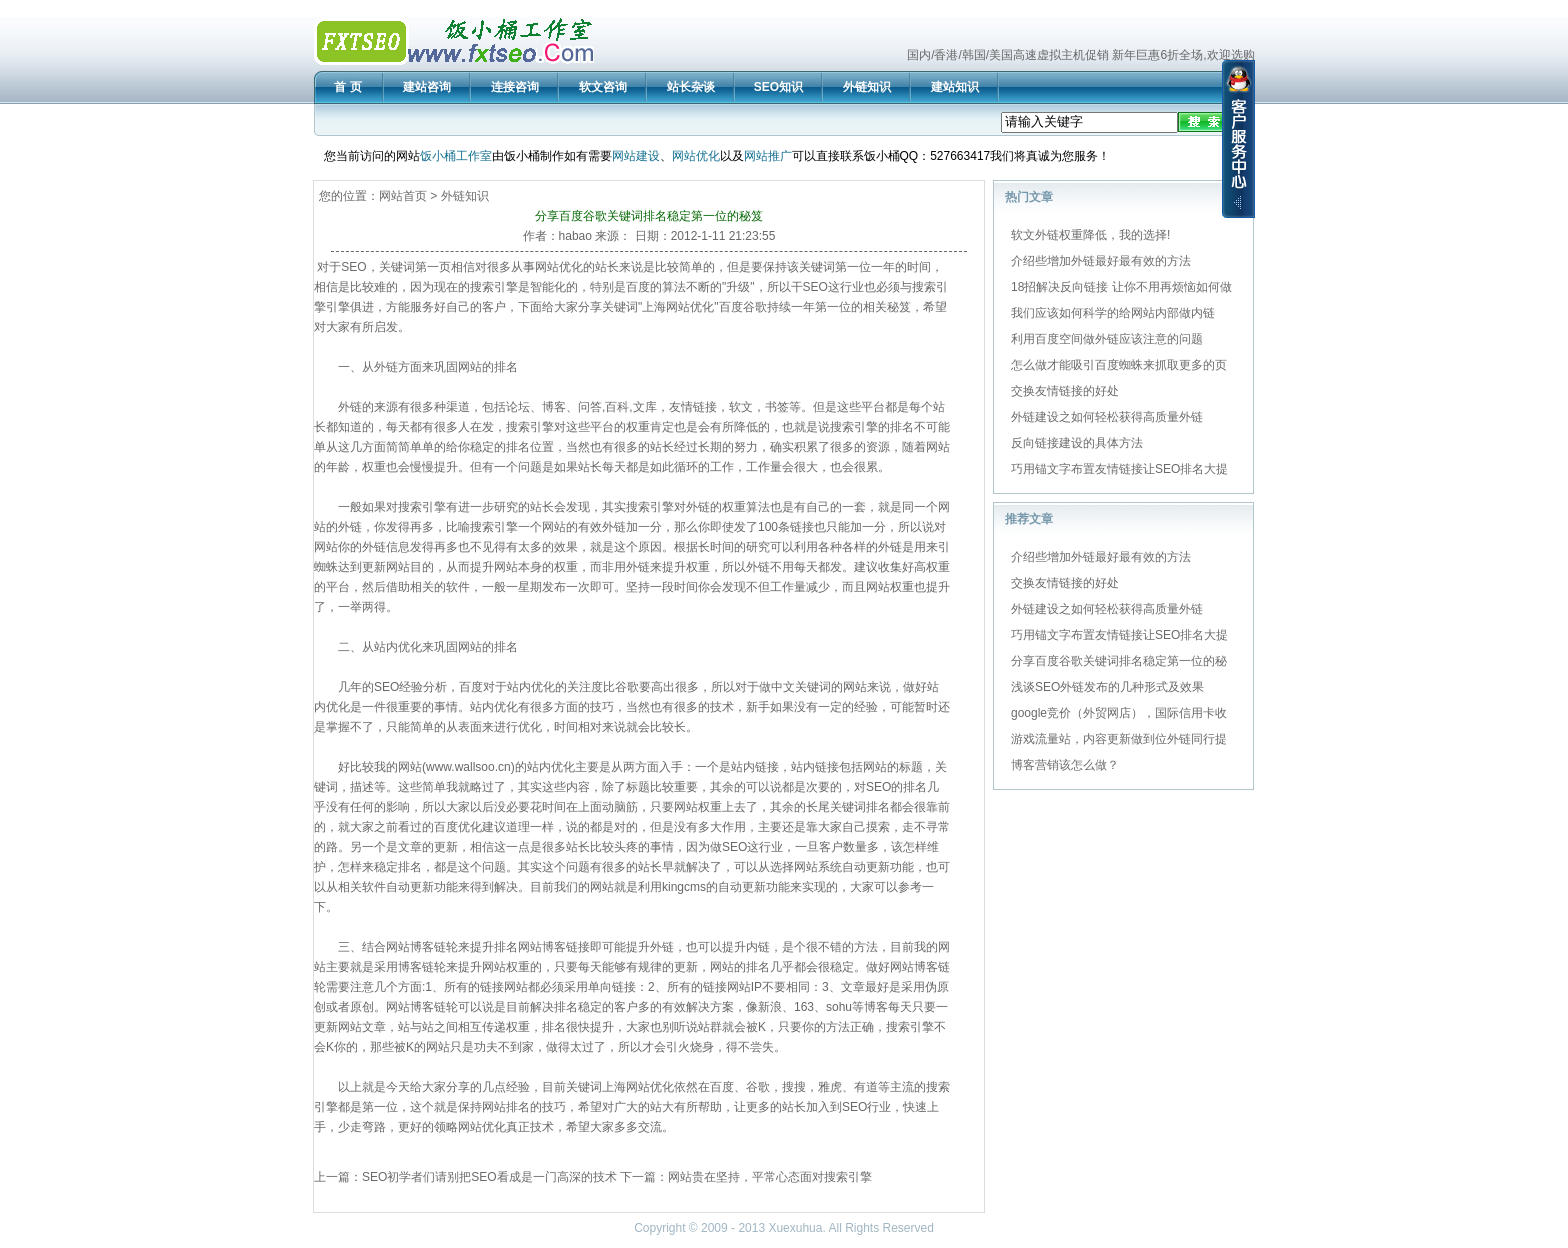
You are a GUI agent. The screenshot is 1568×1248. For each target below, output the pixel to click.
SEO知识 (778, 87)
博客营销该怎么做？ (1065, 765)
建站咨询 (427, 87)
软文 (741, 407)
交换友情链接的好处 (1065, 391)
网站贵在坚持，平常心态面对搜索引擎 (770, 1177)
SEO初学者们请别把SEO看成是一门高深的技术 (489, 1177)
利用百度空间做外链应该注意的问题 (1107, 339)
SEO (353, 267)
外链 (386, 367)
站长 (607, 267)
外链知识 (867, 87)
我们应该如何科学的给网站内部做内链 (1113, 313)
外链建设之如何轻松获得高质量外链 (1107, 417)
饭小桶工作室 (456, 156)
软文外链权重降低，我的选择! (1090, 235)
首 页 (347, 87)
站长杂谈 (691, 87)
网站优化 (696, 156)
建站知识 (955, 87)
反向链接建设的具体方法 (1077, 443)
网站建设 (636, 156)
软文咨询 (603, 87)
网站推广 (768, 156)
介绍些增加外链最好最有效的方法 (1101, 261)
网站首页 (403, 196)
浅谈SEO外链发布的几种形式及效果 (1107, 687)
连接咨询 (515, 87)
